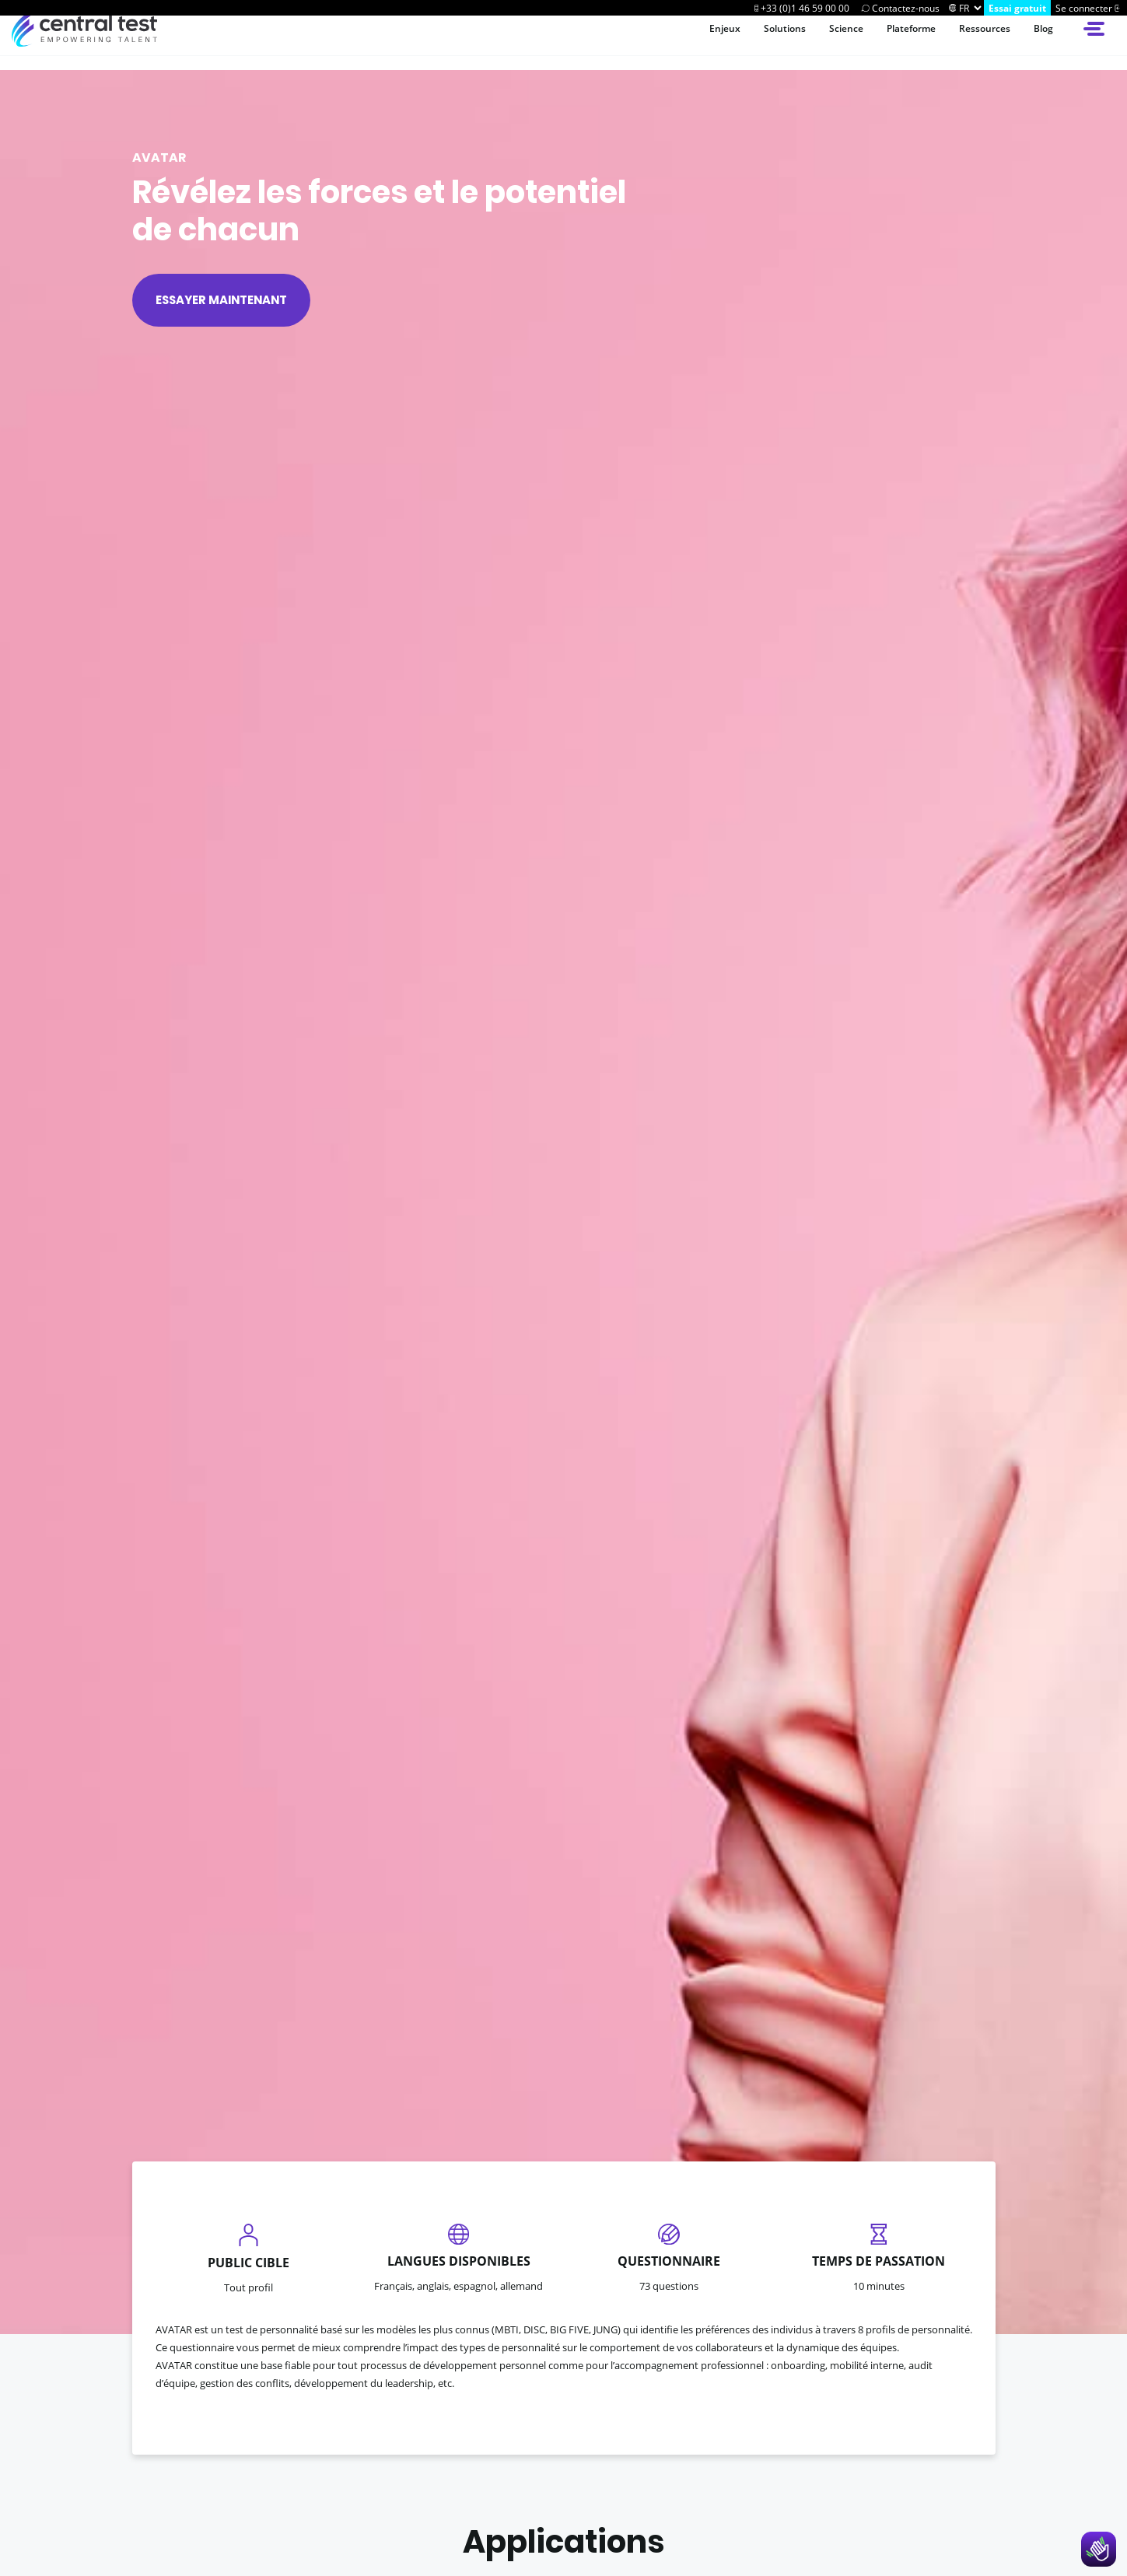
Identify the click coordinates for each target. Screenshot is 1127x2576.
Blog (1041, 42)
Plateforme (893, 42)
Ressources (976, 42)
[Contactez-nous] (899, 8)
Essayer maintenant (221, 300)
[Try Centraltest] (1017, 8)
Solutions (752, 42)
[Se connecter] (1089, 8)
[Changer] (952, 8)
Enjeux (686, 42)
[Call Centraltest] (800, 8)
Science (821, 42)
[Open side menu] (1096, 42)
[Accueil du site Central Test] (84, 42)
